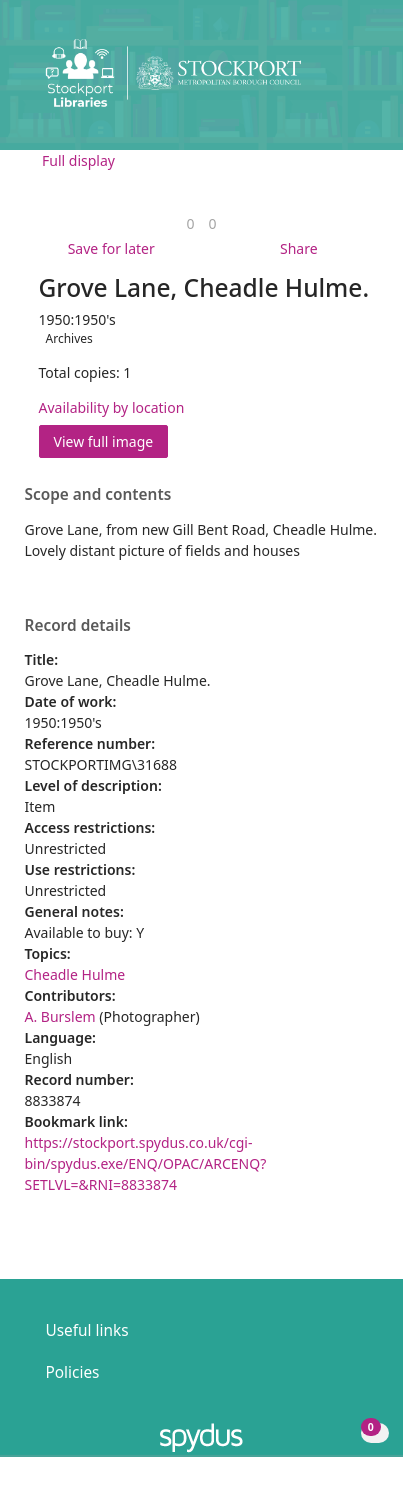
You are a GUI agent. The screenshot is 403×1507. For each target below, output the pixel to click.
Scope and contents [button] (98, 495)
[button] (333, 80)
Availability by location (112, 407)
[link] (190, 223)
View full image (104, 441)
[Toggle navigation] (357, 80)
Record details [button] (78, 626)
